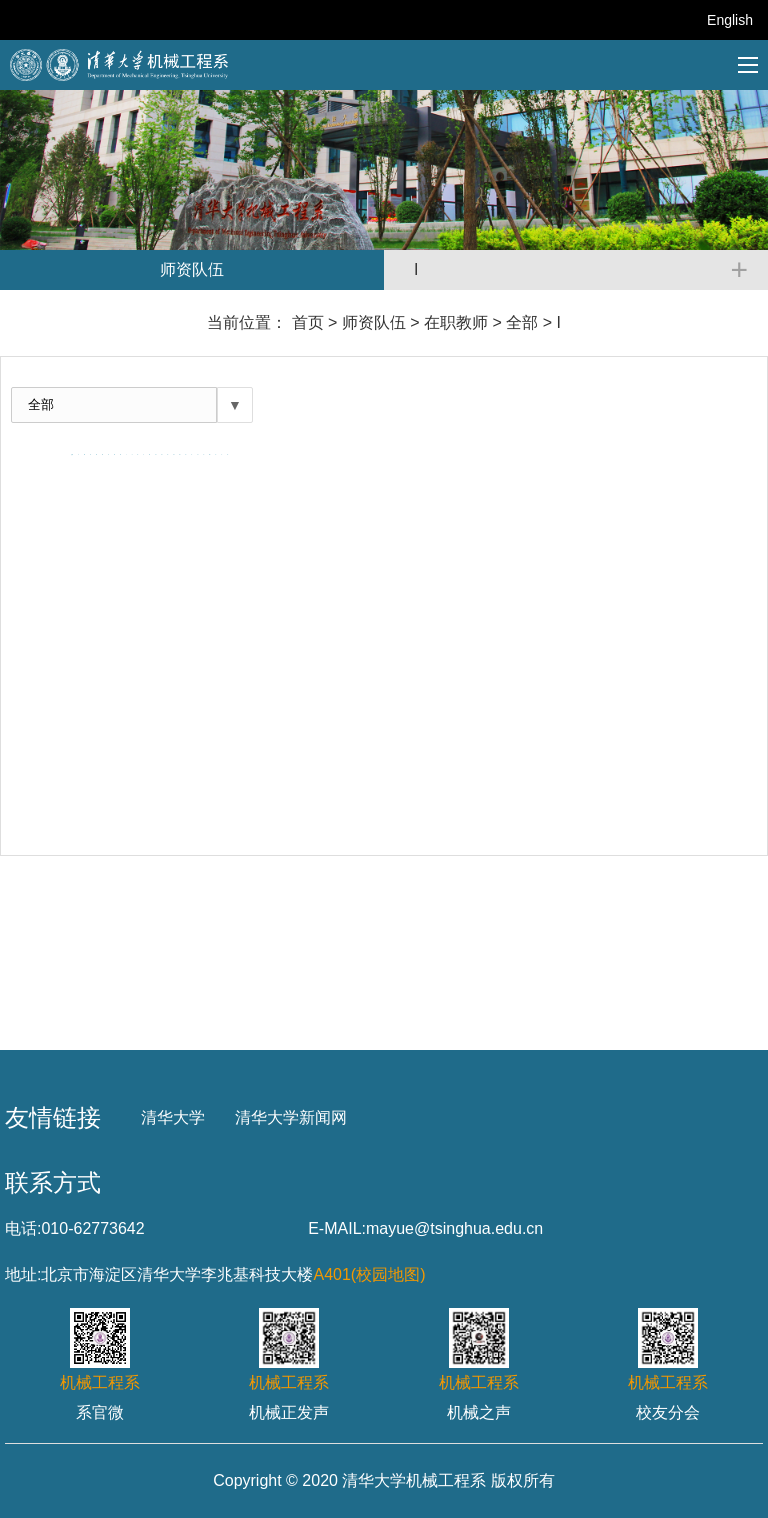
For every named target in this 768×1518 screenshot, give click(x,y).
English (730, 20)
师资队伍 (374, 322)
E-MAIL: (337, 1228)
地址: (23, 1274)
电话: (23, 1228)
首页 (308, 322)
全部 (522, 322)
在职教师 (456, 322)
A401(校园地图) (369, 1274)
